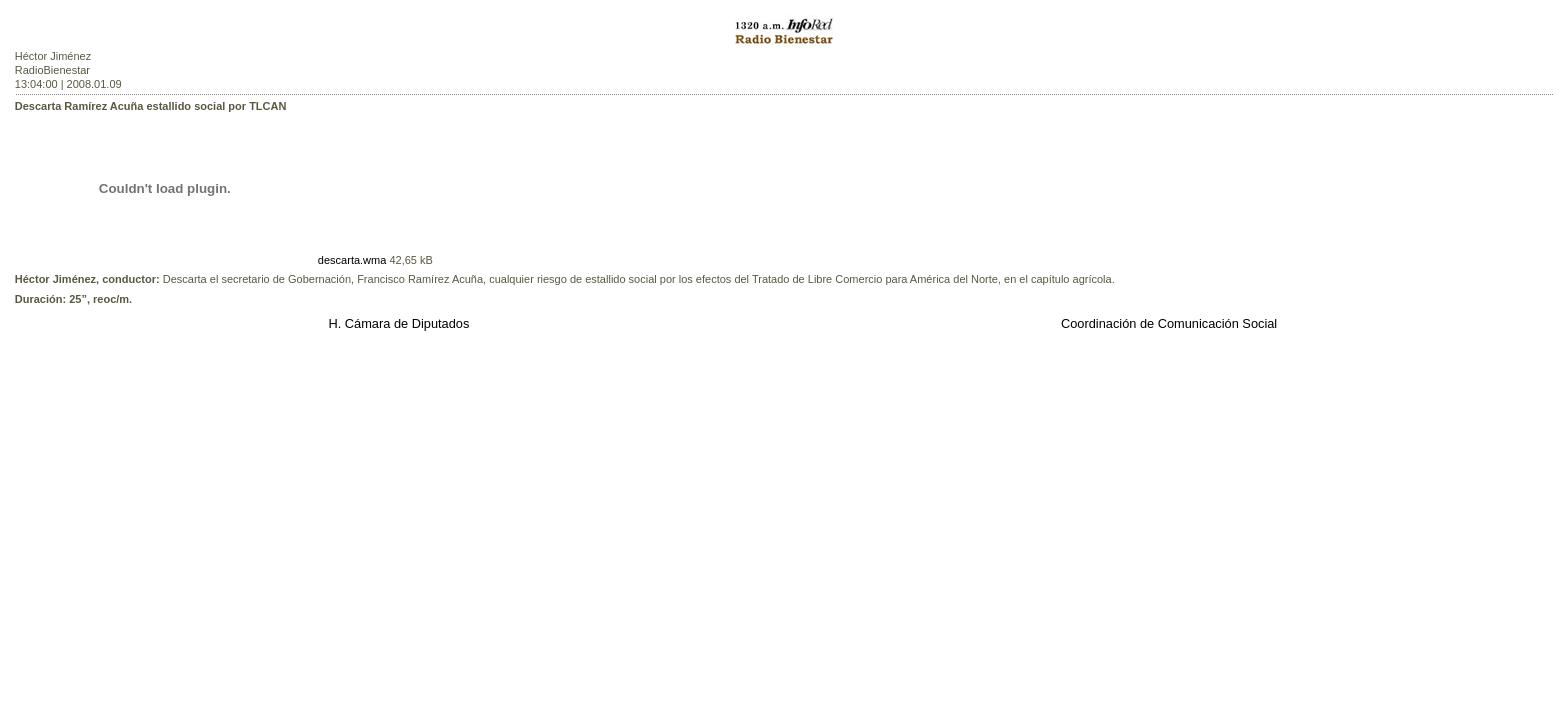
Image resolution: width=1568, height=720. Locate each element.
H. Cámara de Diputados (398, 323)
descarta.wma (352, 260)
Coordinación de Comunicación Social (1169, 323)
